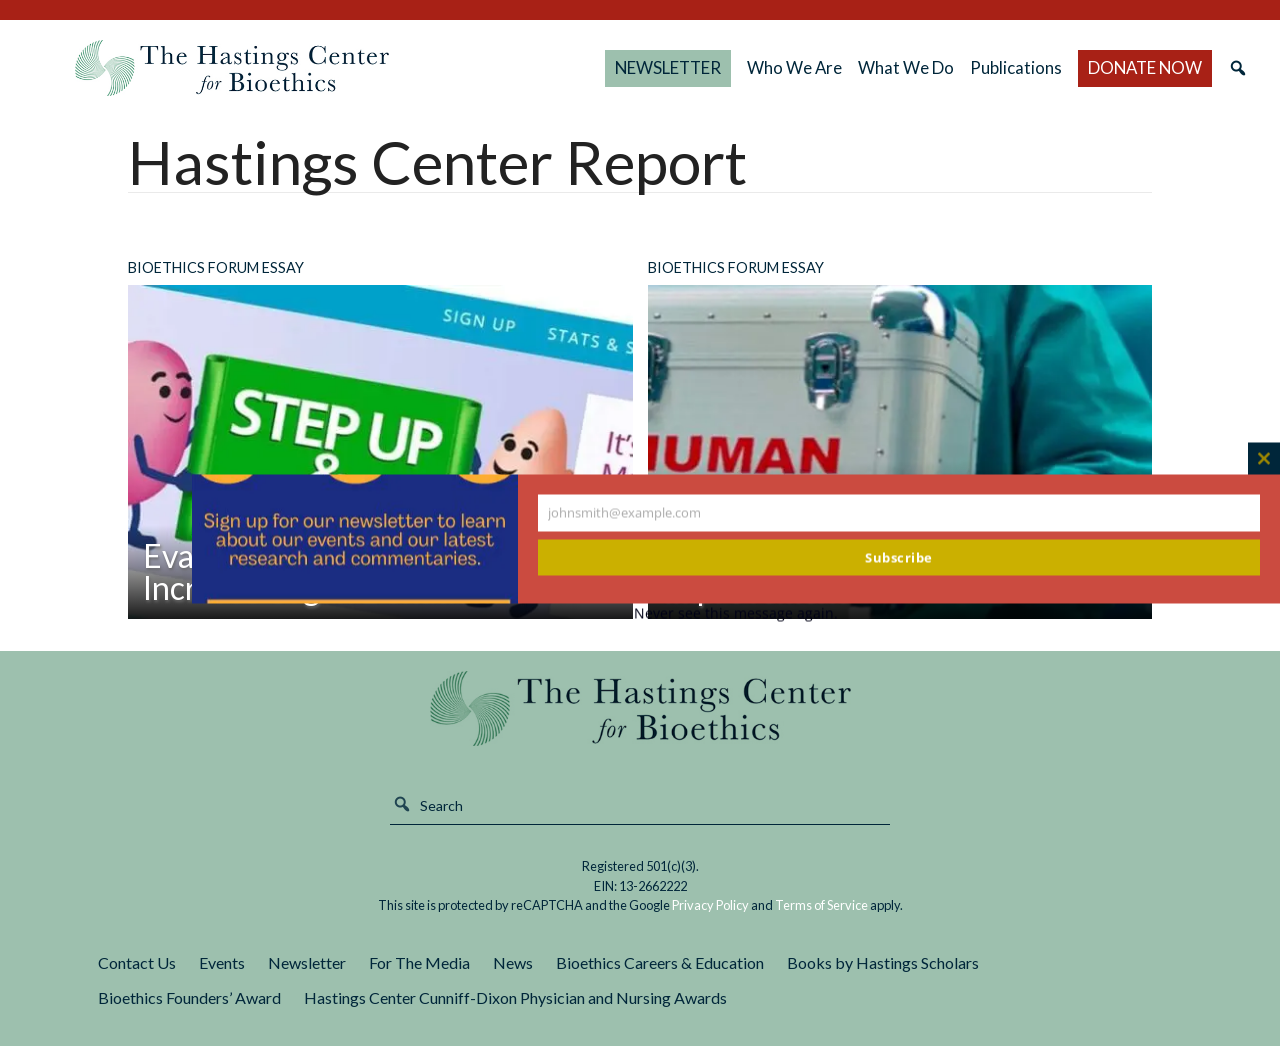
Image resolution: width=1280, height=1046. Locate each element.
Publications (1016, 67)
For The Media (419, 962)
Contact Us (137, 962)
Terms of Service (821, 905)
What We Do (906, 67)
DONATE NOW (1145, 67)
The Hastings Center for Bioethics (232, 68)
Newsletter (307, 962)
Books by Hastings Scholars (883, 962)
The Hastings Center (640, 708)
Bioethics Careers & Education (660, 962)
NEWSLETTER (668, 67)
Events (222, 962)
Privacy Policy (710, 905)
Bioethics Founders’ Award (189, 997)
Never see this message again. (736, 613)
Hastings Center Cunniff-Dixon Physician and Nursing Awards (515, 997)
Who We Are (794, 67)
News (513, 962)
